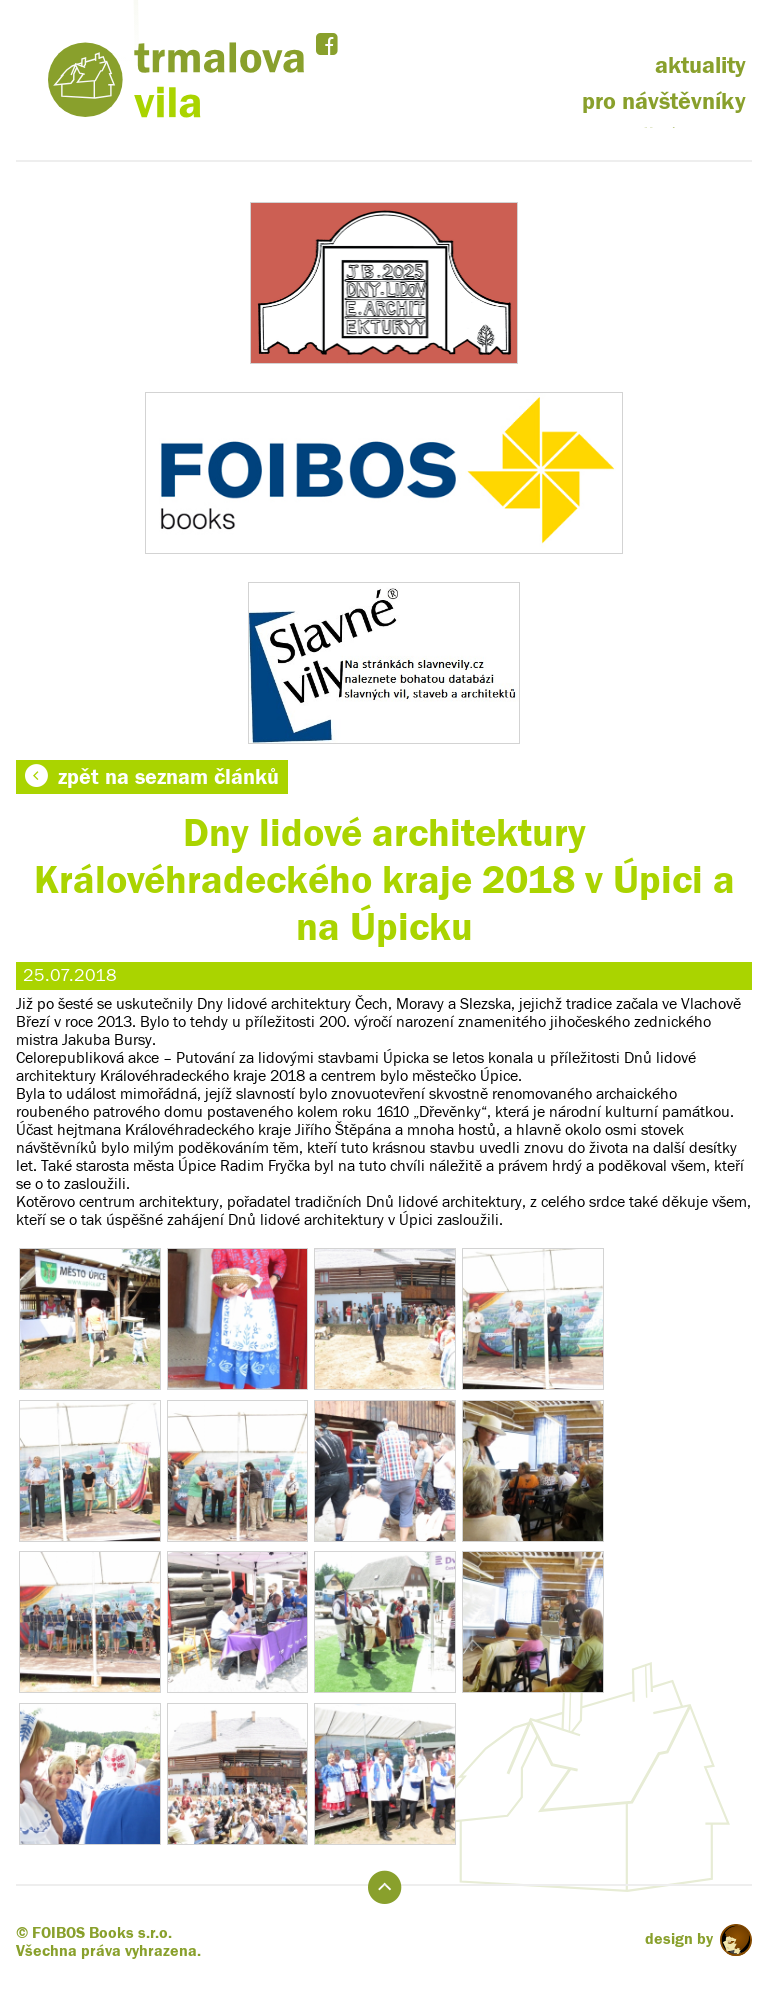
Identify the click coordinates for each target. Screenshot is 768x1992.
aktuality (700, 65)
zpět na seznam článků (152, 777)
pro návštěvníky (664, 101)
